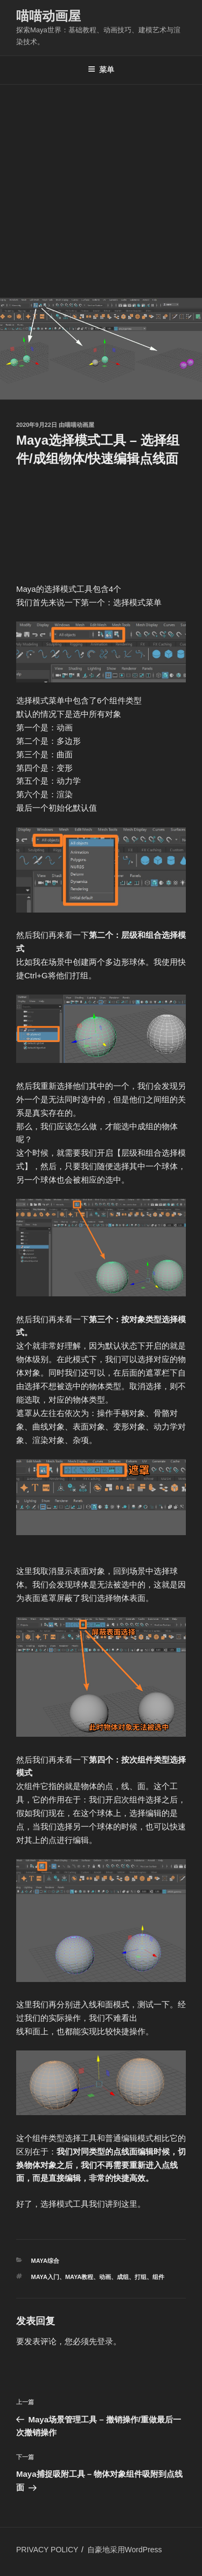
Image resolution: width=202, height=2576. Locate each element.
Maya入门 (45, 2277)
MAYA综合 (45, 2260)
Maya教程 (79, 2277)
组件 (158, 2277)
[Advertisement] (101, 191)
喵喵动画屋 (48, 16)
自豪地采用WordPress (124, 2549)
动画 (105, 2277)
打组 (141, 2277)
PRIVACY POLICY (47, 2549)
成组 (123, 2277)
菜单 (101, 69)
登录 (105, 2341)
